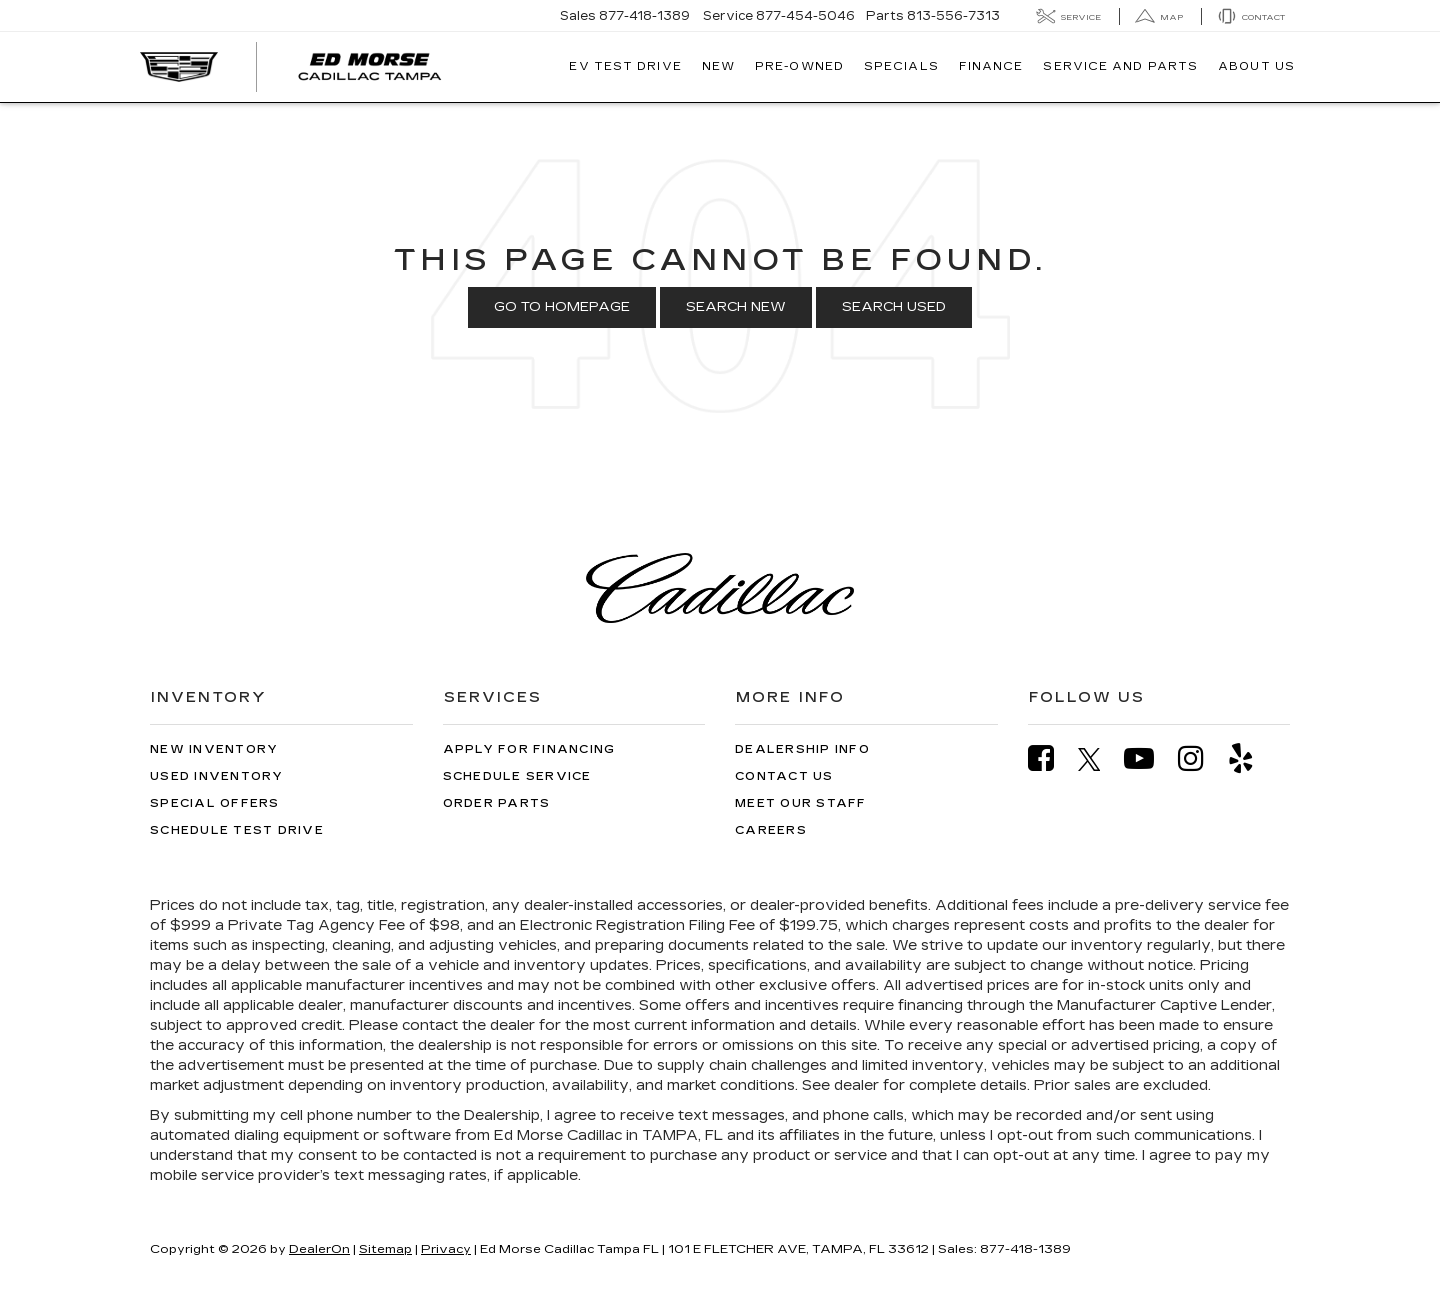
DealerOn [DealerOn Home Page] (319, 1249)
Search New (736, 307)
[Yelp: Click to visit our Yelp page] (1251, 758)
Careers (771, 830)
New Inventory (214, 749)
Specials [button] (901, 66)
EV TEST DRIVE (625, 66)
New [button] (718, 66)
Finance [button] (991, 66)
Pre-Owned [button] (799, 66)
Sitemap (385, 1249)
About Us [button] (1256, 66)
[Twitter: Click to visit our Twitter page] (1099, 759)
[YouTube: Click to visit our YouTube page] (1149, 758)
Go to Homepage (562, 307)
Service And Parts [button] (1120, 66)
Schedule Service (517, 776)
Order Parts (497, 803)
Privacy (446, 1249)
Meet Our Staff (801, 803)
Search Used (894, 307)
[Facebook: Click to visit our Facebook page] (1051, 758)
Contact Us (784, 776)
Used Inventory (217, 776)
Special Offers (215, 803)
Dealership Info (802, 749)
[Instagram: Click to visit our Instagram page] (1201, 758)
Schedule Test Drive (237, 830)
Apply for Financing (529, 749)
